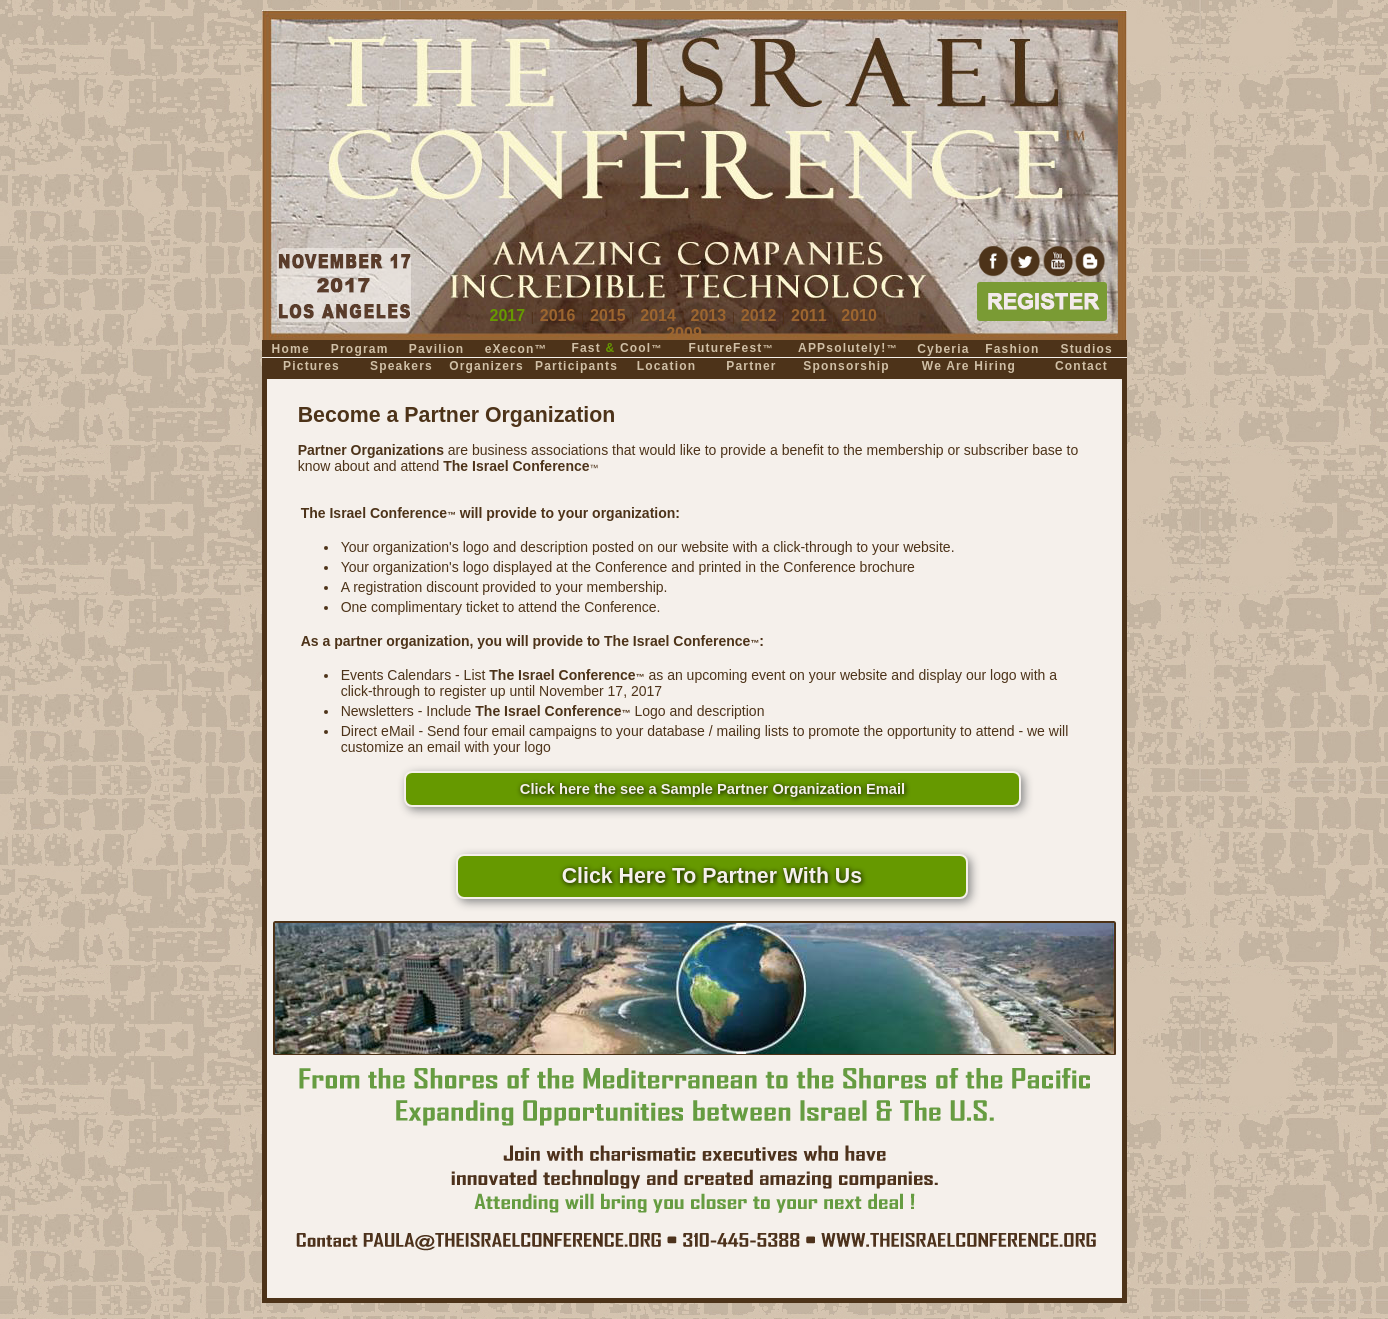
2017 (508, 315)
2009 (684, 333)
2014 (658, 315)
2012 (759, 315)
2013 (709, 315)
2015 (608, 315)
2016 (558, 315)
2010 (859, 315)
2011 (809, 315)
